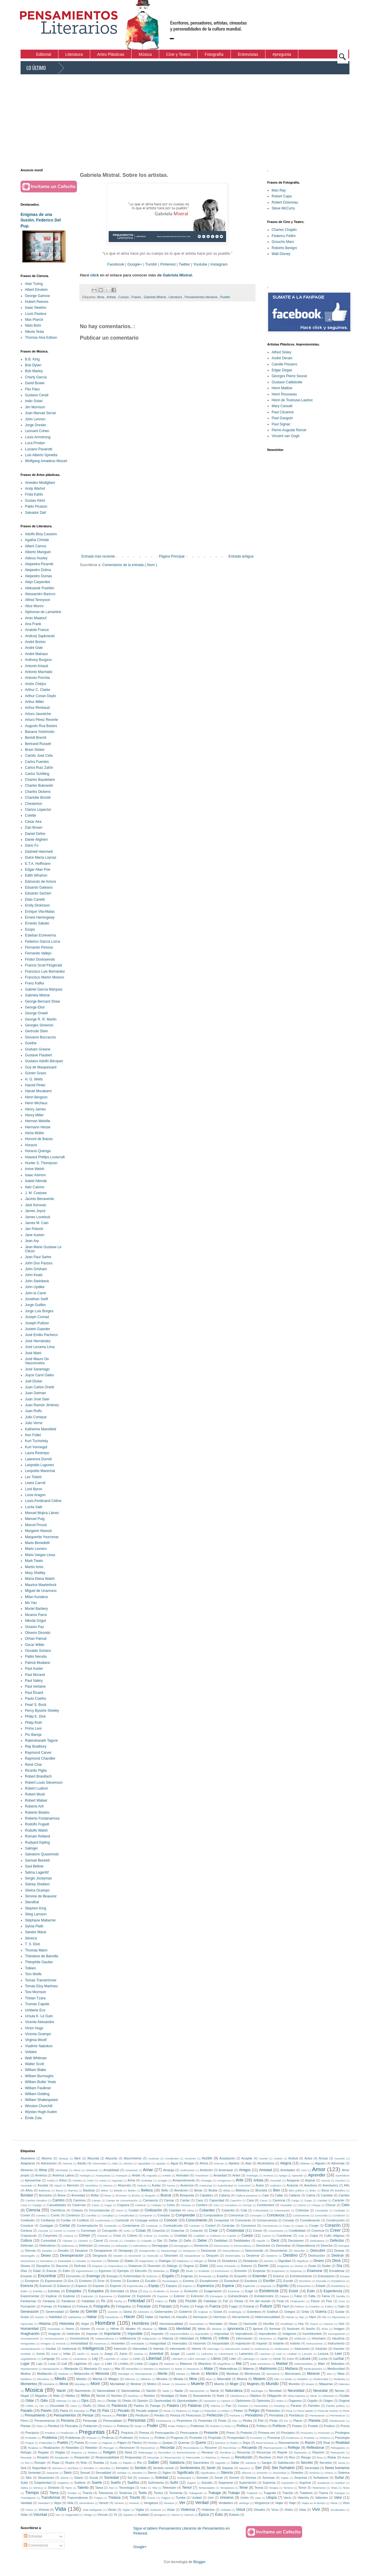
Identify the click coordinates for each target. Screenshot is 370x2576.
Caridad (322, 2200)
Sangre (266, 2462)
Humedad (54, 2328)
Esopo (30, 929)
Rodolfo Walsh (36, 1830)
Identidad (183, 2329)
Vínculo (102, 2514)
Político (261, 2426)
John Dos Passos (38, 1263)
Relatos (92, 2452)
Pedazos (181, 2410)
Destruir (338, 2255)
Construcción (335, 2220)
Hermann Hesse (38, 1127)
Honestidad (196, 2323)
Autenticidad (225, 2185)
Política (242, 2426)
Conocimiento (196, 2220)
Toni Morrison (35, 1992)
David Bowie (35, 383)
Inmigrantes (28, 2343)
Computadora (213, 2215)
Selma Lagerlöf (37, 1872)
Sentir (211, 2468)
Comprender (185, 2215)
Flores (315, 2301)
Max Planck (34, 320)
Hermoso (219, 2317)
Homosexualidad (171, 2323)
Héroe (114, 2328)
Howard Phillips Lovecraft (45, 1157)
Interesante (178, 2348)
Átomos (189, 2514)
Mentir (195, 2373)
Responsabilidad (107, 2457)
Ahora (204, 2163)
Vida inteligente (92, 2509)
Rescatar (26, 2457)
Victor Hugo (34, 2028)
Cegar (108, 2205)
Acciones (190, 2158)
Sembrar (73, 2468)
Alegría (285, 2163)
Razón (310, 2443)
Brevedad (78, 2195)
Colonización (282, 2210)
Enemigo (93, 2276)
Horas (233, 2323)
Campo (96, 2200)
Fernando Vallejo (38, 953)
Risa (319, 2457)
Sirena (329, 2472)
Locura (305, 2359)
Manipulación (51, 2368)
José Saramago (37, 1369)
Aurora (170, 2185)
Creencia (317, 2230)
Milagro (113, 2379)
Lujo (39, 2363)
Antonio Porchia (37, 678)
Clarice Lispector (38, 810)
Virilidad (226, 2509)
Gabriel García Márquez (44, 989)
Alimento (27, 2170)
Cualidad (198, 2235)
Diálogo (172, 2266)
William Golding (37, 2094)
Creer (335, 2230)
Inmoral (60, 2343)
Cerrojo (247, 2205)
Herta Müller (34, 1133)
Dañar (173, 2240)
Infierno (206, 2338)
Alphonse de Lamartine (43, 612)
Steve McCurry (283, 208)
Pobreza (123, 2426)
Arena (103, 2180)
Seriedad (34, 2472)
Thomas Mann (36, 1950)
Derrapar (343, 2245)
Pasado (27, 2411)
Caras (263, 2200)
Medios (26, 2373)
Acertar (263, 2158)
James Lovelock (37, 1217)
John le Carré (35, 1293)
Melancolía (81, 2373)
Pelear (238, 2410)
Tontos (158, 2493)
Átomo (175, 2514)
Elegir (174, 2271)
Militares (145, 2379)
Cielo (345, 2205)
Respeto (43, 2457)
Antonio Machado (38, 672)
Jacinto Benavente (39, 1199)
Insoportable (220, 2343)
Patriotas (79, 2410)
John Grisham (36, 1269)
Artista (112, 297)
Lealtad (291, 2353)
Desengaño (28, 2255)
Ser (258, 2467)
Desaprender (147, 2250)
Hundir (100, 2328)
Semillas (88, 2468)
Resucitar (153, 2457)
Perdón (159, 2415)
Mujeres (253, 2384)
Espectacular (135, 2286)
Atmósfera (91, 2185)
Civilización (153, 2210)
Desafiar (47, 2250)
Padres (139, 2405)
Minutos (161, 2379)
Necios (339, 2390)
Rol (27, 2462)
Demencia (201, 2245)
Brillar (95, 2195)
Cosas (141, 2230)
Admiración (49, 2163)
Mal (238, 2364)
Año (346, 2185)
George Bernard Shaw (42, 1001)
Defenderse (47, 2245)
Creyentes (50, 2235)
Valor (338, 2498)
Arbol (63, 2180)
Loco (290, 2358)
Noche (100, 2395)
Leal (279, 2353)
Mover (166, 2384)
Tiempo (32, 2492)
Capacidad (216, 2200)
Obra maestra (296, 2395)
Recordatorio (191, 2447)
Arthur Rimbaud (37, 708)
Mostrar (136, 2384)
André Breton (35, 642)
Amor (318, 2169)
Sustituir (340, 2482)
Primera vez (266, 2432)
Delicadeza (140, 2245)
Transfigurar (28, 2497)
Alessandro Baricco (40, 594)
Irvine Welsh (34, 1169)
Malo (321, 2363)
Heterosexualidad (267, 2317)
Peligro (253, 2411)
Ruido (113, 2462)
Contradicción (173, 2225)
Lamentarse (225, 2353)
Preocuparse (189, 2432)
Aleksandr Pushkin (39, 588)
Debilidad (220, 2240)
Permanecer (317, 2415)
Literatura (176, 297)
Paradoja (279, 2405)
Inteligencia (93, 2348)
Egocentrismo (84, 2271)
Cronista (163, 2235)
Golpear (203, 2311)
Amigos (245, 2170)
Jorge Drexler (35, 425)
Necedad (275, 2390)
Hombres (140, 2323)
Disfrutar (80, 2266)
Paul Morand (35, 1675)
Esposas (265, 2286)
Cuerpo (124, 297)
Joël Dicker (33, 1381)
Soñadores (321, 2477)
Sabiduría (176, 2463)
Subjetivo (63, 2482)
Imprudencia (244, 2333)
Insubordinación (31, 2348)
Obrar (313, 2395)
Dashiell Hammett (39, 852)
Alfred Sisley (281, 352)
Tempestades (206, 2487)
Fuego (199, 2306)
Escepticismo (209, 2281)
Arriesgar (206, 2180)
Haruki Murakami (38, 1091)
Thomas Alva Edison (41, 337)
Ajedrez (234, 2163)
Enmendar (205, 2276)
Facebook (115, 264)
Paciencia (119, 2406)
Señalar (122, 2472)
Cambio (344, 2195)
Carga (295, 2200)
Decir (275, 2240)
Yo (115, 2514)
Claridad (175, 2210)
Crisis (117, 2235)
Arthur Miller (34, 702)
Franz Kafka (34, 983)
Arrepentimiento (183, 2180)
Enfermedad (132, 2276)
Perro (24, 2420)
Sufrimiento (156, 2482)
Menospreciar (143, 2373)
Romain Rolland (37, 1836)
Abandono (28, 2158)
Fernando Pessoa (39, 947)
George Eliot (35, 1007)
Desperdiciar (192, 2255)
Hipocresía (338, 2317)
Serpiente (52, 2472)
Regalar (43, 2452)
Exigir (249, 2291)
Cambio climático (36, 2200)
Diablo (129, 2261)
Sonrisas (268, 2477)
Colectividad (260, 2210)
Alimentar (338, 2163)
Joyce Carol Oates (39, 1375)
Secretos (325, 2462)
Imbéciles (73, 2333)
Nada (165, 2390)
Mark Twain (34, 1561)
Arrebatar (146, 2180)
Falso (298, 2296)
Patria (64, 2410)
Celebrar (140, 2205)
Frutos (184, 2306)
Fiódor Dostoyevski (40, 959)
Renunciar (264, 2452)
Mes (329, 2373)
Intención (120, 2348)
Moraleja (80, 2384)
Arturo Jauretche (38, 714)
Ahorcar (219, 2163)
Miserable (224, 2379)
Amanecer (131, 2170)
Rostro (70, 2462)
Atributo (142, 2185)
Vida (60, 2509)
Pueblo (225, 297)
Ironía (40, 2353)
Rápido (127, 2462)
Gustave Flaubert (38, 1055)
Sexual (85, 2472)
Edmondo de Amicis (40, 882)
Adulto (82, 2163)
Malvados (337, 2363)
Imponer (92, 2333)
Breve (62, 2195)
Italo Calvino (34, 1187)
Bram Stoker (35, 750)
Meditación (44, 2373)
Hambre (164, 2317)
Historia (44, 2324)
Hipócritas (27, 2323)
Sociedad (111, 2478)
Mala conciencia (260, 2363)
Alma (101, 297)
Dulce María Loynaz (40, 857)
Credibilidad (297, 2230)
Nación (151, 2390)
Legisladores (28, 2358)
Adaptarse (28, 2163)
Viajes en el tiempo (313, 2503)
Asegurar (293, 2180)
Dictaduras (250, 2261)
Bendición (181, 2190)
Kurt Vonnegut (36, 1447)
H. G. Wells (34, 1079)
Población (90, 2426)
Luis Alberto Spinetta (41, 455)
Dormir (263, 2266)
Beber (104, 2190)
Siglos (166, 2472)
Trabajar (214, 2493)
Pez (234, 2420)
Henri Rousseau (284, 394)
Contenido (110, 2225)
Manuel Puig (35, 1519)
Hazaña (181, 2317)
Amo (304, 2170)
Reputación (338, 2452)
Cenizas (186, 2205)
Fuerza (215, 2306)
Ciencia (33, 2210)
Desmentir (135, 2255)
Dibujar (198, 2261)
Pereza (175, 2415)
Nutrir (220, 2395)
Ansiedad (220, 2175)
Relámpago (145, 2452)
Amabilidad (111, 2170)
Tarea (99, 2487)
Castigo (37, 2205)
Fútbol (329, 2306)
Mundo (272, 2383)
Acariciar (153, 2158)
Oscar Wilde (34, 1645)
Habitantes (74, 2317)
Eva (145, 2291)
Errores (115, 2281)
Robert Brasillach (38, 1776)
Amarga (168, 2170)
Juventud (156, 2354)
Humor (85, 2328)
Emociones (222, 2271)
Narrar (214, 2390)
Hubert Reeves (36, 302)
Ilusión (310, 2328)
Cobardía (227, 2210)
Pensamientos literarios (201, 297)
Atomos (108, 2185)
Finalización (297, 2301)
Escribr (288, 2281)
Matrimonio (268, 2369)
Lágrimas (80, 2363)
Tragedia (269, 2493)
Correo (57, 2230)
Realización (51, 2447)
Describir (299, 2250)
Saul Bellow (34, 1866)
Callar (279, 2195)
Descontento (278, 2250)
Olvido (126, 2400)
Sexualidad (103, 2472)
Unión (244, 2497)
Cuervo (266, 2235)
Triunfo (134, 2498)
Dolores (246, 2266)
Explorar (69, 2296)
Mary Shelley (35, 1573)
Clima (190, 2210)
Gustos (39, 2317)
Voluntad (40, 2515)
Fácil (285, 2306)
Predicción (67, 2432)
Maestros (205, 2363)
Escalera (133, 2281)
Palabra (173, 2406)
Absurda (93, 2158)
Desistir (118, 2255)
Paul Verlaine (35, 1686)
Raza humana (265, 2442)
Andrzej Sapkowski (40, 636)
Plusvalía (71, 2426)
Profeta (159, 2437)
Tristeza (114, 2498)
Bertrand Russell (38, 744)
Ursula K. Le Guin (39, 2016)
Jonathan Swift (36, 1299)
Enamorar (315, 2271)
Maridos (149, 2368)
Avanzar (292, 2185)
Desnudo (152, 2255)
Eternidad (117, 2291)
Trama (323, 2493)
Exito (311, 2291)
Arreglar (162, 2180)
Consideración (310, 2220)
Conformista (102, 2220)
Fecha (118, 2301)
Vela (70, 2503)
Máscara (344, 2384)
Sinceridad (279, 2472)
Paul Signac (281, 424)
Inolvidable (137, 2343)
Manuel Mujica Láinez (42, 1513)
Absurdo (111, 2158)
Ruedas (98, 2462)
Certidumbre (265, 2205)
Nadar (179, 2390)
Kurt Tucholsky (36, 1441)
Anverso (268, 2175)
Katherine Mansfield (40, 1429)
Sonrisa (250, 2477)
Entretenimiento (301, 2276)
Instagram (219, 264)
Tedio (143, 2487)
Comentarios (36, 2545)
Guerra (320, 2312)
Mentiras (232, 2373)
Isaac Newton (35, 308)
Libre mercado (197, 2358)
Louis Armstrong (38, 437)
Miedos (81, 2379)
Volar (24, 2514)
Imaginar (54, 2333)
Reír (280, 2457)
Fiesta (238, 2301)
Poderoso (197, 2426)
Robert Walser (36, 1800)
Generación (30, 2312)
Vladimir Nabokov (39, 2046)
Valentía (303, 2497)
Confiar (66, 2220)
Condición (339, 2215)
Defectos (337, 2240)
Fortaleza (64, 2306)
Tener (243, 2488)
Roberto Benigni (284, 248)
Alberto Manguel (38, 552)
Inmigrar (46, 2343)
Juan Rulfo (33, 1411)
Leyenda (109, 2358)
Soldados (144, 2477)
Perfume (235, 2415)
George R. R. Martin (40, 1019)
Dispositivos (115, 2266)
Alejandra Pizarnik (39, 564)
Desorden (171, 2255)
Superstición (247, 2482)
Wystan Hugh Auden (41, 2112)
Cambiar (327, 2195)
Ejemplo (123, 2271)
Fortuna (82, 2306)
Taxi (111, 2487)
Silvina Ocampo (37, 1890)
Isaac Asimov (35, 1175)
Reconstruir (148, 2447)
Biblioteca (242, 2190)
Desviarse (46, 2261)
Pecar (167, 2410)
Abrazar (63, 2158)
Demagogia (160, 2245)
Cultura (26, 2240)
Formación (28, 2306)
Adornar (67, 2163)
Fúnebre (314, 2306)
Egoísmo (105, 2271)
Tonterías (125, 2493)
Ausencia (186, 2185)
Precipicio (32, 2432)
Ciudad (133, 2210)
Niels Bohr (33, 325)
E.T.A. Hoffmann (38, 864)
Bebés (132, 2190)
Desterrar (253, 2255)
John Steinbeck (37, 1281)
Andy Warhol (35, 488)
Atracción (124, 2185)
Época (204, 2515)
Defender (27, 2245)
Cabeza (224, 2195)
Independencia (104, 2338)
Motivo (152, 2384)
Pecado (124, 2411)
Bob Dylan (33, 365)
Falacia (284, 2296)
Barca (59, 2190)
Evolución (191, 2291)
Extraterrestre (263, 2296)
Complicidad (126, 2215)
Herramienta (240, 2317)
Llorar (277, 2358)
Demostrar (283, 2245)
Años (29, 2190)
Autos (260, 2185)
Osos (73, 2405)
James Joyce (35, 1211)
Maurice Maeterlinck (40, 1585)
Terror (302, 2487)
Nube (183, 2395)
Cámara (67, 2240)
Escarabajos (170, 2281)
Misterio (259, 2379)
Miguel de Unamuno (40, 1591)
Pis (286, 2420)
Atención (73, 2185)
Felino (159, 2301)
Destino (290, 2255)
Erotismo (85, 2281)
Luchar (338, 2359)
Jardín (81, 2353)
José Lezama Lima (40, 1347)
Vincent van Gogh (286, 436)
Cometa (41, 2215)
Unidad (197, 2497)
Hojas (85, 2323)
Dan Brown (33, 827)
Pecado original (147, 2410)
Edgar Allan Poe (37, 869)
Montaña (48, 2384)
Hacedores (112, 2317)
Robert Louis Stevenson (44, 1782)
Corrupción (109, 2230)
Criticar (148, 2235)
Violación (156, 2509)
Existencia (269, 2290)
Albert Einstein (36, 290)
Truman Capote (37, 2004)
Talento (83, 2488)
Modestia (339, 2379)
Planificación (337, 2420)
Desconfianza (231, 2250)
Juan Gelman (35, 1393)
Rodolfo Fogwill (37, 1824)
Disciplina (43, 2266)
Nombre (149, 2395)
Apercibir (297, 2175)
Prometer (195, 2437)
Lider (232, 2358)
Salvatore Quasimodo (42, 1854)
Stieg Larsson (35, 1914)
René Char (33, 1765)
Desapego (125, 2250)
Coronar (43, 2230)
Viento (111, 2509)
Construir (27, 2225)
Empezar (259, 2271)
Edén (66, 2271)
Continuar (152, 2225)
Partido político (335, 2405)
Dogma (189, 2266)
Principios (288, 2432)
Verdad (202, 2502)
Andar (136, 2175)
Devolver (96, 2261)
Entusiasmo (326, 2276)
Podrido (214, 2426)
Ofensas (61, 2400)
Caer (265, 2195)
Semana (57, 2468)
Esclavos (251, 2281)
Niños (85, 2396)
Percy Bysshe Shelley (42, 1711)
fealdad (143, 2514)
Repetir (282, 2452)
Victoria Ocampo (38, 2034)
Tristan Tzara (35, 1998)
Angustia (151, 2175)
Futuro (266, 2306)
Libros (216, 2359)
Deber (202, 2240)
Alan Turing (34, 284)
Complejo (108, 2215)
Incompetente (336, 2333)
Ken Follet (33, 1435)
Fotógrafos (123, 2306)
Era (70, 2281)
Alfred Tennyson (37, 600)
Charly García (36, 377)
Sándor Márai (35, 1932)
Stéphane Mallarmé (40, 1920)
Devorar (113, 2261)
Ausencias (205, 2185)
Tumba (180, 2497)
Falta (311, 2296)
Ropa (55, 2462)
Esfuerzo (63, 2286)
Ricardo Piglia (36, 1770)
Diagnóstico (146, 2261)
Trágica (165, 2497)
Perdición (142, 2415)
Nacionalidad (106, 2390)
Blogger (199, 2562)
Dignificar (302, 2261)
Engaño (168, 2276)
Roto (83, 2462)
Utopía (271, 2498)
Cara (250, 2200)
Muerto (219, 2384)
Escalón (150, 2281)
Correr (71, 2230)
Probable (31, 2437)
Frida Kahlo (34, 494)
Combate (339, 2210)
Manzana (90, 2368)
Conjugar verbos (146, 2220)
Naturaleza (233, 2391)
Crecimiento (275, 2230)
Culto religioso (334, 2235)
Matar (208, 2369)
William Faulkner (38, 2088)
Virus (274, 2509)
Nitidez (70, 2395)
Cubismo (215, 2235)
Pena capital (305, 2410)
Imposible (134, 2334)
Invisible (26, 2353)
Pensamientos (65, 2415)
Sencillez (104, 2468)
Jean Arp (32, 1241)
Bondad (27, 2195)
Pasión (46, 2411)
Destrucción (316, 2255)
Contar (64, 2225)
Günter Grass (35, 1073)
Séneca (31, 1938)
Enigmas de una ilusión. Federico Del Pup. (41, 220)
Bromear (121, 2195)
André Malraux (36, 654)
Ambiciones (187, 2170)
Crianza (68, 2235)
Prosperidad (235, 2437)
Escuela (321, 2281)
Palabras (194, 2406)
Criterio (132, 2235)
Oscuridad (57, 2405)
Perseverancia (44, 2420)
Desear (339, 2250)
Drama (299, 2266)
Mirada (178, 2379)
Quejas (167, 2442)
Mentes (180, 2373)
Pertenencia (163, 2420)
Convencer (248, 2225)
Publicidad (45, 2442)
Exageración (213, 2291)
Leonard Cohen (37, 431)
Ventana (169, 2503)
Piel (260, 2420)
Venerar (134, 2503)
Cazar (95, 2205)
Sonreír (234, 2477)
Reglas (60, 2452)
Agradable (143, 2163)
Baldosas (44, 2190)
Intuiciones (302, 2348)
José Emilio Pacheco (41, 1335)
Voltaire (31, 2052)
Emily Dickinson (37, 905)
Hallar (149, 2317)
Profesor (144, 2437)
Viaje (292, 2503)
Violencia (188, 2510)
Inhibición (300, 2338)
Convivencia (270, 2225)
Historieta (66, 2324)
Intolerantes (281, 2348)
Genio (74, 2312)
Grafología (234, 2311)
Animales (182, 2175)
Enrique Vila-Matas (40, 911)
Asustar (43, 2185)
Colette (30, 815)
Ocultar (344, 2395)
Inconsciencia (79, 2338)
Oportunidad (162, 2400)
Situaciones (46, 2477)
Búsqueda (187, 2195)
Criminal (102, 2235)
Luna (52, 2363)
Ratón (234, 2442)
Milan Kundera (36, 1597)
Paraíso (296, 2405)
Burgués (150, 2195)
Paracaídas (261, 2405)
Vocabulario (337, 2509)
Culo (301, 2235)
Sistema (343, 2472)
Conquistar (221, 2220)
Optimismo (243, 2400)
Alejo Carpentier (37, 582)
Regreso (76, 2452)
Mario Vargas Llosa (40, 1555)
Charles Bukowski (39, 785)
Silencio (227, 2473)
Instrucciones (314, 2343)
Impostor (157, 2333)
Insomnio (199, 2343)
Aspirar (310, 2180)
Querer (200, 2443)
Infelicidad (186, 2338)
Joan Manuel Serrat (40, 413)
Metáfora (26, 2379)
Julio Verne (33, 1423)
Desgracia (99, 2255)
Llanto (264, 2358)
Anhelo (166, 2175)
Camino (59, 2200)
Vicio (346, 2503)
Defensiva (67, 2245)
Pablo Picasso (36, 506)
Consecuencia (267, 2220)
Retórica (210, 2457)
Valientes (321, 2497)
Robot (346, 2457)
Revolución (243, 2457)
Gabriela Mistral (177, 275)
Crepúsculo (29, 2235)
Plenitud (53, 2426)
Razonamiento (289, 2442)
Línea (139, 2363)
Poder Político (177, 2426)
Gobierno (185, 2311)
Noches (116, 2395)
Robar (331, 2457)
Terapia (273, 2487)
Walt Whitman (36, 2058)
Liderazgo (248, 2358)
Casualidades (56, 2205)
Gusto (25, 2317)
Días (24, 2271)
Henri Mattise (282, 388)
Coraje (314, 2225)
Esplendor (249, 2286)
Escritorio (305, 2281)
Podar (138, 2426)
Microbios (43, 2379)
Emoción (240, 2271)
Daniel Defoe (35, 834)
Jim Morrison (35, 407)
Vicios (29, 2509)
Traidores (306, 2493)
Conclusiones (301, 2215)
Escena (188, 2281)
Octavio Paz (34, 1627)
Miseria (242, 2379)
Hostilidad (286, 2323)
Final (280, 2301)
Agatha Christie (37, 540)
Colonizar (302, 2210)
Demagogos (181, 2245)
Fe (103, 2301)
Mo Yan (31, 1603)
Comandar (321, 2210)
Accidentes (172, 2158)
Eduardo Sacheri (38, 893)
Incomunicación (54, 2338)
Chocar (330, 2205)
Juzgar (175, 2353)
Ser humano (283, 2467)
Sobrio (78, 2477)
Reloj (128, 2452)
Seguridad (39, 2468)
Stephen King (35, 1908)
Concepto (256, 2215)
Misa (209, 2379)
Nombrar (133, 2395)
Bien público (296, 2190)
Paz (93, 2411)
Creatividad (235, 2230)
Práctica (324, 2437)
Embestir (204, 2271)
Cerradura (231, 2205)
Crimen (84, 2235)
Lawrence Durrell (38, 1459)
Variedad (43, 2503)
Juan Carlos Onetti (39, 1387)
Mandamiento (29, 2368)
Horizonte (250, 2323)
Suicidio (207, 2482)
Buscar (166, 2195)
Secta (341, 2462)
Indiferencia (128, 2338)
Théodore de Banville (41, 1956)
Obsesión (328, 2395)
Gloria (127, 2311)
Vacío (287, 2497)
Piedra (247, 2420)
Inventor (338, 2348)
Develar (81, 2261)
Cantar (185, 2200)
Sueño (115, 2483)
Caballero (206, 2195)
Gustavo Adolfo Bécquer (44, 1061)
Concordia (321, 2215)
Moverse (180, 2384)
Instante (278, 2343)
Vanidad (26, 2503)
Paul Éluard (34, 1693)
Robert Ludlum (36, 1788)
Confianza (48, 2220)
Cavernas (79, 2205)
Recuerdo (249, 2448)
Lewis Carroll (35, 1483)
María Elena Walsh (40, 1579)
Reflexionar (315, 2448)
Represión (300, 2452)
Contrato (194, 2225)
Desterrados (232, 2255)
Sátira (24, 2487)
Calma (310, 2195)
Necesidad (296, 2391)
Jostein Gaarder (37, 1329)
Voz (58, 2514)
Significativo (208, 2472)
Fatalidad (88, 2301)
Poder (152, 2425)
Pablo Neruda (35, 1656)
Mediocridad (336, 2368)
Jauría (95, 2353)
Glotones (143, 2311)
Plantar (26, 2426)
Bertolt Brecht (35, 738)
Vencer (104, 2503)
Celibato (156, 2205)
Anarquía (121, 2175)
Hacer (129, 2316)
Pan (228, 2405)
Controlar (228, 2225)
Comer (25, 2215)
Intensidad (140, 2348)
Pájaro (121, 2442)
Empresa (296, 2271)
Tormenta (175, 2493)
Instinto (295, 2343)
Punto (93, 2442)
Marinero (164, 2368)
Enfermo (151, 2276)
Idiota (201, 2328)
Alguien (320, 2163)
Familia (340, 2296)
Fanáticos (68, 2301)
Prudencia (292, 2437)
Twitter (184, 264)
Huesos (328, 2323)
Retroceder (193, 2457)
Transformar (50, 2498)
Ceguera (123, 2205)
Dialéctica (182, 2261)
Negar (25, 2395)
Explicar (51, 2296)
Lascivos (265, 2353)
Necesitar (320, 2391)
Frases (136, 297)
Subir (24, 2482)
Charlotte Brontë (38, 798)
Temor (187, 2488)
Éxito (219, 2515)
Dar (159, 2240)
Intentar (158, 2348)
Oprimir (225, 2400)
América (41, 2175)
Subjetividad (42, 2482)
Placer (297, 2420)
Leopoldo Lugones (39, 1465)
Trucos (151, 2497)
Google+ (134, 264)
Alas (248, 2163)
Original (344, 2400)
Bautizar (89, 2190)
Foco (342, 2301)
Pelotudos (273, 2410)
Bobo (313, 2190)
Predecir (50, 2432)
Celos (171, 2205)
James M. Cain (36, 1223)
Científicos (58, 2210)
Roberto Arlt (34, 1806)
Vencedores (86, 2503)
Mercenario (293, 2373)
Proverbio (256, 2437)
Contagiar (46, 2225)
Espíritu (283, 2286)
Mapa (106, 2368)
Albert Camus (35, 546)
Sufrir (174, 2483)
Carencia (279, 2200)
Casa (24, 2205)
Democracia (221, 2245)
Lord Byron (33, 1489)
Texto (346, 2487)
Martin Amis (34, 1567)
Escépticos (338, 2281)
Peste (222, 2420)
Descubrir (317, 2250)
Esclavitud (231, 2281)
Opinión (142, 2400)
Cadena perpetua (246, 2195)
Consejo (288, 2220)
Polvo (228, 2426)
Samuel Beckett (37, 1860)
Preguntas (92, 2432)
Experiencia (333, 2291)
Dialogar (165, 2261)
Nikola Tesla (34, 332)
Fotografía (101, 2306)
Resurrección (172, 2457)
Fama (326, 2296)
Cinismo (77, 2210)
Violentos (208, 2509)
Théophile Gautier (39, 1962)
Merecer (313, 2374)
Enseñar (222, 2276)
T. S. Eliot (32, 1944)
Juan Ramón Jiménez (42, 1405)
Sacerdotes (201, 2462)
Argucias (116, 2180)
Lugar (25, 2364)
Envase (344, 2276)
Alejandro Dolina (38, 570)
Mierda (97, 2379)
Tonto (142, 2493)
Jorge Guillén (35, 1305)
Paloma (215, 2405)
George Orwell (36, 1013)
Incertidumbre (312, 2333)
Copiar (299, 2225)
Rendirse (225, 2452)
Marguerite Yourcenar (42, 1537)
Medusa (63, 2373)
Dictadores (229, 2261)
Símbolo (54, 2487)
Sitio (29, 2477)
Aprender (316, 2175)
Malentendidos (303, 2363)
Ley (95, 2359)
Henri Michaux (36, 1103)
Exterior (179, 2296)
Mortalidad (117, 2384)
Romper (40, 2462)
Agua (174, 2163)
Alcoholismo (265, 2163)
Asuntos (340, 2180)
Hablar (91, 2317)
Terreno (288, 2487)
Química (220, 2442)
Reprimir (318, 2452)
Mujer (234, 2384)
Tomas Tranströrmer (40, 1980)
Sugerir (191, 2482)
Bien (276, 2190)
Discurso (62, 2266)
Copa (286, 2225)
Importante (112, 2334)
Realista (33, 2447)
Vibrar (333, 2503)
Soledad (161, 2478)
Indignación (149, 2338)
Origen (328, 2400)
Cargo (308, 2200)
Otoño (87, 2405)
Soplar (285, 2477)
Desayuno (189, 2250)
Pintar (274, 2420)
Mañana (291, 2369)
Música (34, 2390)
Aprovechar (33, 2180)
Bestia (212, 2190)
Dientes (268, 2261)
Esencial (46, 2286)
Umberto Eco (35, 2010)
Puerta (79, 2442)
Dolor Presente (226, 2266)
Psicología (342, 2437)
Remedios (164, 2452)
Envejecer (32, 2281)
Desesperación (71, 2255)
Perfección (214, 2415)
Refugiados (338, 2447)
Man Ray (279, 190)
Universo (226, 2498)
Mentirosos (252, 2373)
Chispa (315, 2205)
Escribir (269, 2281)
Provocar (274, 2437)
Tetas (334, 2487)
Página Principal (171, 556)
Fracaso (165, 2306)
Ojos (85, 2401)
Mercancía (273, 2373)
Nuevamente (202, 2395)
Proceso (91, 2437)
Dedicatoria (317, 2240)
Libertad (154, 2358)
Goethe (30, 1043)
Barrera (73, 2190)
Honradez (216, 2323)
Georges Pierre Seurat (289, 376)
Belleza (147, 2190)
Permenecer (337, 2415)
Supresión (287, 2482)
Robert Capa (282, 196)
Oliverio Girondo (38, 1633)
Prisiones (324, 2432)
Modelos (302, 2379)
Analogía (84, 2175)
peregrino (160, 2514)
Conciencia (275, 2215)
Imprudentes (267, 2333)
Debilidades (242, 2240)
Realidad (342, 2443)
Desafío (63, 2250)
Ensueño (240, 2276)
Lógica (153, 2363)
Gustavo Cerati (36, 395)
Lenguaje (48, 2358)
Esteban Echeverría (40, 935)
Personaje (90, 2420)
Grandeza (253, 2311)
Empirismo (278, 2271)
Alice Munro (34, 606)
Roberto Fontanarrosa (42, 1818)
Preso (230, 2432)
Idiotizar (217, 2328)
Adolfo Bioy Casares (41, 534)
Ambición (206, 2170)
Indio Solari (34, 401)
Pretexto (246, 2432)
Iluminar (274, 2328)
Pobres (107, 2426)
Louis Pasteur (35, 314)
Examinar (234, 2291)
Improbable (202, 2333)
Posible (313, 2426)
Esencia (27, 2286)
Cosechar (177, 2230)
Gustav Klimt (35, 501)
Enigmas (187, 2276)
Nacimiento (83, 2390)
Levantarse (80, 2358)
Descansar (208, 2250)
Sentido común (163, 2468)
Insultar (51, 2348)
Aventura (310, 2185)
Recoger (108, 2447)
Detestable (64, 2261)
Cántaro (83, 2240)
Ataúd (57, 2185)
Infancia (167, 2338)
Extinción (197, 2296)
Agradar (161, 2163)
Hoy (301, 2323)
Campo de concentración (122, 2200)
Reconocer (126, 2447)
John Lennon (35, 419)
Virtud (240, 2510)
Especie (115, 2286)
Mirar (193, 2379)
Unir (211, 2497)
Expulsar (162, 2296)
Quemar (184, 2442)
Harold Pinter (35, 1085)
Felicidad (136, 2300)
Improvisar (221, 2333)
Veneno (119, 2503)
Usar (258, 2497)
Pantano (243, 2405)
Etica (133, 2291)
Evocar (174, 2291)
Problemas (73, 2437)
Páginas (107, 2442)
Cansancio (150, 2200)
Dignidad (284, 2261)
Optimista (263, 2400)
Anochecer (201, 2175)
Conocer (170, 2220)
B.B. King (32, 359)
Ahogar (189, 2163)
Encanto (26, 2276)
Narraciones (197, 2390)
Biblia (226, 2190)
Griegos (289, 2311)
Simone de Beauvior (41, 1896)
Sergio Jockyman (38, 1878)
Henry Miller (34, 1115)
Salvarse (250, 2462)
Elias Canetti (35, 899)
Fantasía (49, 2301)
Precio (345, 2426)
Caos (199, 2200)
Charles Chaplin (284, 230)
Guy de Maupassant (40, 1067)
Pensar (87, 2415)
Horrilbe (268, 2323)
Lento (64, 2358)
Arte (239, 2180)
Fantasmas (28, 2301)
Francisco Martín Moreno (44, 977)
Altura (76, 2170)
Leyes (124, 2358)
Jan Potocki (34, 1229)
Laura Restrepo (37, 1453)
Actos (308, 2158)
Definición (86, 2245)
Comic (55, 2215)
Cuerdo (231, 2235)
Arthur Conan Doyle (40, 696)
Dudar (326, 2266)
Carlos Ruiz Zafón (39, 768)
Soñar (339, 2478)
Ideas (163, 2329)
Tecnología (126, 2487)
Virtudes (259, 2509)
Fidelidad (210, 2301)
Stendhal (32, 1902)
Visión (289, 2509)
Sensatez (122, 2468)
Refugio (26, 2452)
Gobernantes (163, 2311)
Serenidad (312, 2468)
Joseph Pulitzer (37, 1323)
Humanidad (29, 2329)
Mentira (212, 2374)
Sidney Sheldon (37, 1884)
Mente (162, 2374)
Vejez (57, 2503)
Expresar (124, 2296)
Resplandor (62, 2457)
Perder (122, 2415)
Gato (341, 2306)
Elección (141, 2271)
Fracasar (144, 2306)
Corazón (332, 2225)
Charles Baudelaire (40, 780)
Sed (23, 2468)
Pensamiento (35, 2415)
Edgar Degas (282, 370)
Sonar (218, 2477)
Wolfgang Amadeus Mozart (46, 461)
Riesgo (306, 2457)
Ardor (90, 2180)
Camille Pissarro (284, 364)
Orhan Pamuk (36, 1639)
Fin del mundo (260, 2301)
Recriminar (229, 2447)
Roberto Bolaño (37, 1812)
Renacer (207, 2452)
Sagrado (220, 2462)
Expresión (144, 2296)
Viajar (279, 2503)
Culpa (314, 2235)
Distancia (135, 2266)
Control (210, 2225)
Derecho (327, 2245)
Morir (95, 2383)
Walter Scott (34, 2064)
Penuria (106, 2415)
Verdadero (225, 2503)
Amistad (265, 2170)
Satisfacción (286, 2462)
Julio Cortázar (36, 1417)
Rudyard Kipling (37, 1842)
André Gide (34, 648)
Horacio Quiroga (38, 1151)
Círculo (113, 2240)
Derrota (30, 2250)
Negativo (41, 2395)
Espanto (98, 2286)
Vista (302, 2509)
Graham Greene (38, 1049)
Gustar (339, 2311)
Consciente (243, 2220)
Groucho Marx (283, 242)
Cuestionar (284, 2235)
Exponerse (105, 2296)
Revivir (225, 2457)
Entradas (33, 2536)
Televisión (169, 2487)
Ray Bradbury (35, 1746)
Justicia (138, 2353)
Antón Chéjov (35, 684)
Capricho (235, 2200)
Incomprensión (30, 2338)
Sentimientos (190, 2468)
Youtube (200, 264)
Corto (126, 2230)
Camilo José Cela (39, 755)
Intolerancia (262, 2348)
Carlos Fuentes (37, 762)
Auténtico (275, 2185)
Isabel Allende (36, 1181)
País (105, 2411)
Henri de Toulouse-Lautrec (292, 400)
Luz (64, 2364)
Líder (108, 2363)
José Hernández (38, 1341)
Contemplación (87, 2225)
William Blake (35, 2070)
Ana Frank (33, 624)
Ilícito (325, 2328)
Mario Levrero (36, 1549)
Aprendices (342, 2175)
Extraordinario (238, 2296)
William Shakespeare (41, 2100)
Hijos (312, 2317)
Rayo (246, 2442)
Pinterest (168, 264)
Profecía (108, 2437)
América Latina (63, 2175)
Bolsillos (340, 2190)
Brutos (136, 2195)
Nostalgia (167, 2395)
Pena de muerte (328, 2410)
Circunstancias (99, 2210)
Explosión (87, 2296)
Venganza (151, 2503)
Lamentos (246, 2353)
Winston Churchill (38, 2106)
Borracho (45, 2195)
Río (139, 2462)
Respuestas (133, 2457)
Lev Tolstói (33, 1477)
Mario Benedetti (37, 1543)
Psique (29, 2442)
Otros (101, 2405)
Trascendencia (77, 2497)
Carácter (338, 2200)
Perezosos (193, 2415)
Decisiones (296, 2240)
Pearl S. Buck (35, 1705)
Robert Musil (35, 1794)
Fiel (225, 2301)
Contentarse (131, 2225)
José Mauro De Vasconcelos (37, 1361)
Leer (338, 2354)
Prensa (144, 2432)
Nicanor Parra (36, 1615)
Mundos (294, 2384)
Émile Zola (33, 2118)
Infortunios (265, 2338)
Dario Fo (31, 845)
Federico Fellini (283, 236)
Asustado (26, 2185)
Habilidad (55, 2317)
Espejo (154, 2286)
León (136, 2358)
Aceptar (246, 2158)
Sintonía (314, 2472)
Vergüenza (262, 2503)
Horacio (31, 1145)
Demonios (263, 2245)
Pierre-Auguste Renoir (289, 430)
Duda (312, 2266)
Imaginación (30, 2334)
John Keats (34, 1275)
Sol (129, 2477)
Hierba (289, 2317)
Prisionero (306, 2432)
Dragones (283, 2266)
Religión (109, 2452)
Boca (325, 2190)
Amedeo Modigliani (40, 483)
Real (326, 2442)
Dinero (319, 2261)
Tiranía (87, 2493)
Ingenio (283, 2338)
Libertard (177, 2358)
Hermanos (200, 2317)
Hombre (105, 2323)
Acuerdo (339, 2158)
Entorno (278, 2276)
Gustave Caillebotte (287, 382)
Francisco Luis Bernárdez (45, 971)
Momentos (29, 2384)
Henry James (35, 1109)
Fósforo (299, 2306)
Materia (248, 2368)
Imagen (339, 2328)
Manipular (71, 2368)
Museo (310, 2384)
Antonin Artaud (36, 666)
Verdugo (244, 2503)
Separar (227, 2468)
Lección (307, 2353)
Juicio (123, 2353)
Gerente (113, 2311)
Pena (289, 2410)
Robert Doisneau (285, 202)
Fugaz (233, 2306)
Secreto (307, 2463)
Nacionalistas (130, 2390)
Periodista (276, 2415)
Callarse (294, 2195)
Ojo (74, 2400)
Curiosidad (48, 2240)
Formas (46, 2306)
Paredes (314, 2405)
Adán (114, 2163)
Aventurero (330, 2185)
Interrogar (213, 2348)
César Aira (33, 822)
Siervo (152, 2472)
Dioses (25, 2266)
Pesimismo (184, 2420)
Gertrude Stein (36, 1031)
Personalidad (112, 2420)
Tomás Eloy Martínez (41, 1986)
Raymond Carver (38, 1753)
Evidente (159, 2291)
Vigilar (126, 2509)
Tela (154, 2487)
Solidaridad (184, 2477)
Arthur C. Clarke (37, 690)
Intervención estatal (237, 2348)
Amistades (287, 2170)
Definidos (104, 2245)
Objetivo (255, 2395)
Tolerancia (105, 2493)
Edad (37, 2271)
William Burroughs (39, 2076)
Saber (153, 2462)
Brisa (108, 2195)
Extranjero (216, 2296)
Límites (123, 2363)
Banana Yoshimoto (39, 732)
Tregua (98, 2497)
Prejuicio (127, 2432)
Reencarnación (273, 2447)
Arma (131, 2180)
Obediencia (237, 2395)
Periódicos (296, 2415)
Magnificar (224, 2363)
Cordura (26, 2230)
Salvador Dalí (35, 513)
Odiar (29, 2401)
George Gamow (37, 296)
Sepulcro (244, 2468)
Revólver (265, 2457)
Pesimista (205, 2420)
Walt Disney (281, 254)
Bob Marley (34, 371)
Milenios (130, 2379)
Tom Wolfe (33, 1974)
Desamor (81, 2250)
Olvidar (112, 2400)
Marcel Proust (36, 1525)
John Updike (35, 1287)
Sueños (133, 2483)
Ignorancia (235, 2329)
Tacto (68, 2487)
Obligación (274, 2395)
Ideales (130, 2328)
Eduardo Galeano (39, 887)
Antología (252, 2175)
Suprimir (305, 2482)
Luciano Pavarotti (38, 449)
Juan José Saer (37, 1399)
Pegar (195, 2410)
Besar (198, 2190)
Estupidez (74, 2291)
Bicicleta (261, 2190)
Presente (211, 2433)
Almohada (61, 2170)
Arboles (77, 2180)
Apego (283, 2175)
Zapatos (128, 2514)
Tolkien (30, 1968)
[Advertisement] (156, 115)
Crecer (257, 2230)
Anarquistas (102, 2175)
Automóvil (244, 2185)
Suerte (97, 2483)
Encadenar (336, 2271)
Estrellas (54, 2291)
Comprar (163, 2215)
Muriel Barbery (36, 1609)
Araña (50, 2180)
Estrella (37, 2291)
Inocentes (118, 2343)
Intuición (321, 2348)
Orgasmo (295, 2400)
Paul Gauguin (282, 418)
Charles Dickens (38, 792)
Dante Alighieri (36, 840)
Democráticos (242, 2245)
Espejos (171, 2286)
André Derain (282, 358)
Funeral (248, 2306)
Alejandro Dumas (38, 576)
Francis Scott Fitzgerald (43, 965)
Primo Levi (33, 1728)
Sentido (140, 2468)
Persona (67, 2421)
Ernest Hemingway (40, 917)
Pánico (137, 2442)
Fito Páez (32, 389)
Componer (145, 2215)
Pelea (225, 2410)
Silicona (246, 2472)
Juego (108, 2353)
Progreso (177, 2437)
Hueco (314, 2323)
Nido (56, 2395)
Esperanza (205, 2286)
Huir (341, 2323)
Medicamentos (313, 2368)
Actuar (323, 2158)
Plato (39, 2426)
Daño (187, 2240)
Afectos (127, 2163)
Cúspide (146, 2240)
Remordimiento (186, 2452)
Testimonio (319, 2487)
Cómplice (130, 2240)
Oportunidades (187, 2400)
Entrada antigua (240, 556)
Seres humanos (337, 2468)
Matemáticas (228, 2368)
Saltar (235, 2462)
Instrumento (336, 2343)
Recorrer (211, 2447)
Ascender (276, 2180)
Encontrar (47, 2275)
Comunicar (236, 2215)
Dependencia (305, 2245)
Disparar (97, 2266)
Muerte (197, 2383)
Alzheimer (92, 2170)
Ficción (190, 2301)
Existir (293, 2291)
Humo (69, 2328)
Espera (187, 2286)
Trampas (339, 2493)
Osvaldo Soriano (38, 1651)
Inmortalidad (79, 2343)
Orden (279, 2400)
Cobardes (207, 2210)
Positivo (329, 2426)
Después (212, 2255)
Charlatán (286, 2205)
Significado (185, 2473)
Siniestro (297, 2472)
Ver (182, 2502)
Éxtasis (234, 2514)
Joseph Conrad (37, 1317)
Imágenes (289, 2333)
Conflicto (83, 2220)
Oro (41, 2405)
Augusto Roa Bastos (41, 726)
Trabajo (234, 2493)
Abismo (46, 2158)
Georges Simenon (39, 1025)
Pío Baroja (33, 1735)
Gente (91, 2311)
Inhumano (319, 2338)
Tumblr (151, 264)
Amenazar (226, 2170)
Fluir (329, 2301)
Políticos (279, 2426)
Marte (178, 2368)
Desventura (28, 2261)
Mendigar (124, 2373)
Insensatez (179, 2343)
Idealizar (147, 2328)
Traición (287, 2493)
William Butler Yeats (40, 2082)
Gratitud (272, 2311)
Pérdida (152, 2442)
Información (244, 2338)
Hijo (301, 2317)
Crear (213, 2230)
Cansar (169, 2200)
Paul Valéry (34, 1681)
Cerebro (201, 2205)
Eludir (189, 2271)
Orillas (29, 2405)
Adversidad (99, 2163)
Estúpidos (96, 2291)
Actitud (293, 2158)
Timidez (72, 2493)
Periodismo (254, 2415)
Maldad (281, 2364)
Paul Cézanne (283, 412)
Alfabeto (305, 2163)
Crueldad (180, 2235)
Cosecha (158, 2230)
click (94, 275)
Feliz (172, 2301)
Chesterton (33, 804)
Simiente (261, 2472)
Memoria (102, 2374)
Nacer (61, 2391)
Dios (336, 2260)
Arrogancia (224, 2180)
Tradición (252, 2493)
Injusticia (338, 2338)
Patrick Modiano (37, 1663)
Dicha (212, 2261)
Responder (82, 2457)
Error (101, 2281)
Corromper (88, 2230)
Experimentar (30, 2296)
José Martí (33, 1353)
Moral (63, 2384)
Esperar (228, 2286)
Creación (196, 2230)
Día (339, 2266)
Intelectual (69, 2348)
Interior (196, 2348)
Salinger (31, 1848)
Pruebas (309, 2437)
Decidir (261, 2240)
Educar (52, 2271)
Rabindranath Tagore (41, 1740)
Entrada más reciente (98, 556)
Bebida (118, 2190)
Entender (260, 2276)
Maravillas (132, 2368)
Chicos (301, 2205)
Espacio (81, 2286)
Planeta (315, 2421)
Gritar (305, 2311)
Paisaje (155, 2405)
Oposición (210, 2400)
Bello (164, 2190)
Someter (202, 2477)
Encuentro (73, 2276)
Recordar (167, 2448)
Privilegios (342, 2432)
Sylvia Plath (34, 1926)
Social (93, 2477)
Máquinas (326, 2384)
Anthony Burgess (38, 660)
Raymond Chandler (40, 1758)
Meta (340, 2373)
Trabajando (196, 2493)
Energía (112, 2276)
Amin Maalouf (35, 618)
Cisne (119, 2210)
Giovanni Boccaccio (40, 1037)
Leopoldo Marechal (40, 1471)
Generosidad (55, 2311)
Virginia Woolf (36, 2040)
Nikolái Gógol (35, 1621)
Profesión (126, 2437)
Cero (216, 2205)
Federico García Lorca (42, 941)
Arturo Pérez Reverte (41, 720)
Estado (321, 2286)
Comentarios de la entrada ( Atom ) (129, 565)
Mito (277, 2379)
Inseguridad (157, 2343)
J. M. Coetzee (36, 1193)
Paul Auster (34, 1669)
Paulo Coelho (35, 1698)
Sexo (68, 2473)
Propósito (215, 2437)
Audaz (156, 2185)
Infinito (224, 2338)
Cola (243, 2210)
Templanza (227, 2487)
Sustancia (323, 2482)
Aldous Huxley (36, 558)
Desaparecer (103, 2250)
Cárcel (98, 2240)
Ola (99, 2400)
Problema (49, 2438)
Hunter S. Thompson (41, 1163)
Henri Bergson (36, 1097)
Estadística (338, 2286)
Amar (148, 2169)
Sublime (80, 2482)
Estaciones (304, 2286)
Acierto (278, 2158)
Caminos (79, 2200)
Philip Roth (33, 1723)
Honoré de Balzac (39, 1139)
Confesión (28, 2220)
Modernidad (320, 2379)
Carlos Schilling (37, 774)
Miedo (60, 2378)
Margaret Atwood (38, 1531)
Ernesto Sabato (37, 923)
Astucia (325, 2180)
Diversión (154, 2266)
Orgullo (312, 2400)
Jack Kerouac (35, 1205)
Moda (288, 2379)
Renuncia (243, 2452)
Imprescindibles (179, 2333)
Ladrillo (190, 2353)
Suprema (269, 2482)
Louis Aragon (35, 1495)
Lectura (323, 2353)
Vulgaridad (72, 2514)
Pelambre (210, 2410)
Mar (117, 2368)
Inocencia (100, 2343)
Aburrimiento (133, 2158)
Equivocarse (53, 2281)
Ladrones (207, 2353)
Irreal (54, 2353)
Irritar (66, 2353)
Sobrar (64, 2477)
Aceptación (227, 2158)
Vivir (316, 2509)
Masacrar (193, 2368)
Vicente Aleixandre (39, 2022)
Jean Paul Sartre (38, 1257)
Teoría (258, 2487)
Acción (207, 2158)
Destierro (272, 2255)
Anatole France (37, 630)
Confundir (122, 2220)
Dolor (204, 2266)
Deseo (46, 2255)
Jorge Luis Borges (39, 1311)
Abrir (77, 2158)
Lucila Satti (33, 1507)
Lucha (323, 2358)
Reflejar (294, 2448)
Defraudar (121, 2245)
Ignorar (258, 2328)
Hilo (324, 2317)
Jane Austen (34, 1235)
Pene (346, 2410)
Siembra (137, 2472)
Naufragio (257, 2390)
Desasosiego (169, 2250)
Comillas (91, 2215)
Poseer (297, 2426)
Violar (171, 2509)
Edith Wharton (36, 875)
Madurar (169, 2363)
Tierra (53, 2493)
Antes (236, 2175)
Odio (44, 2401)
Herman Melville (37, 1121)
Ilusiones (293, 2328)
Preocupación (164, 2432)
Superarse (225, 2482)
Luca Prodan (35, 443)
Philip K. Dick (35, 1716)
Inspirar (261, 2343)
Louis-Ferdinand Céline (43, 1501)
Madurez (186, 2363)
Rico (292, 2457)
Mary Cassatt (282, 406)
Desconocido (254, 2250)
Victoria (43, 2509)
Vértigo (87, 2514)
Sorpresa (300, 2477)
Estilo (24, 2291)
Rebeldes (72, 2447)
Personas (137, 2420)
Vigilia (140, 2509)
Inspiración (242, 2343)
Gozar (217, 2311)
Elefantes (159, 2271)
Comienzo (72, 2215)
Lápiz (96, 2363)
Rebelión (91, 2447)
